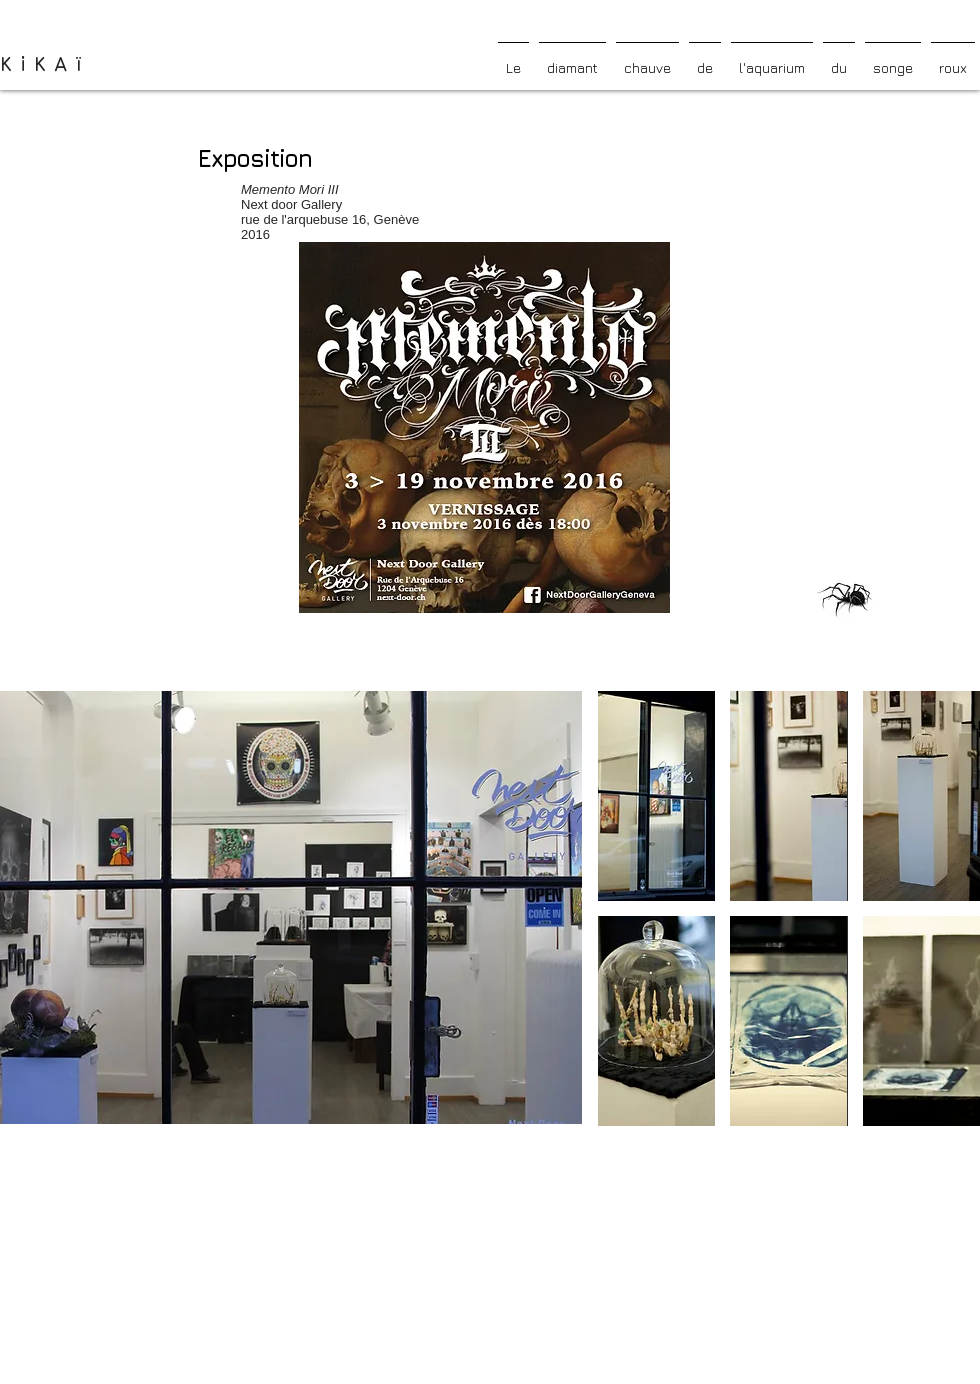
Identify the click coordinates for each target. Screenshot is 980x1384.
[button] (656, 796)
